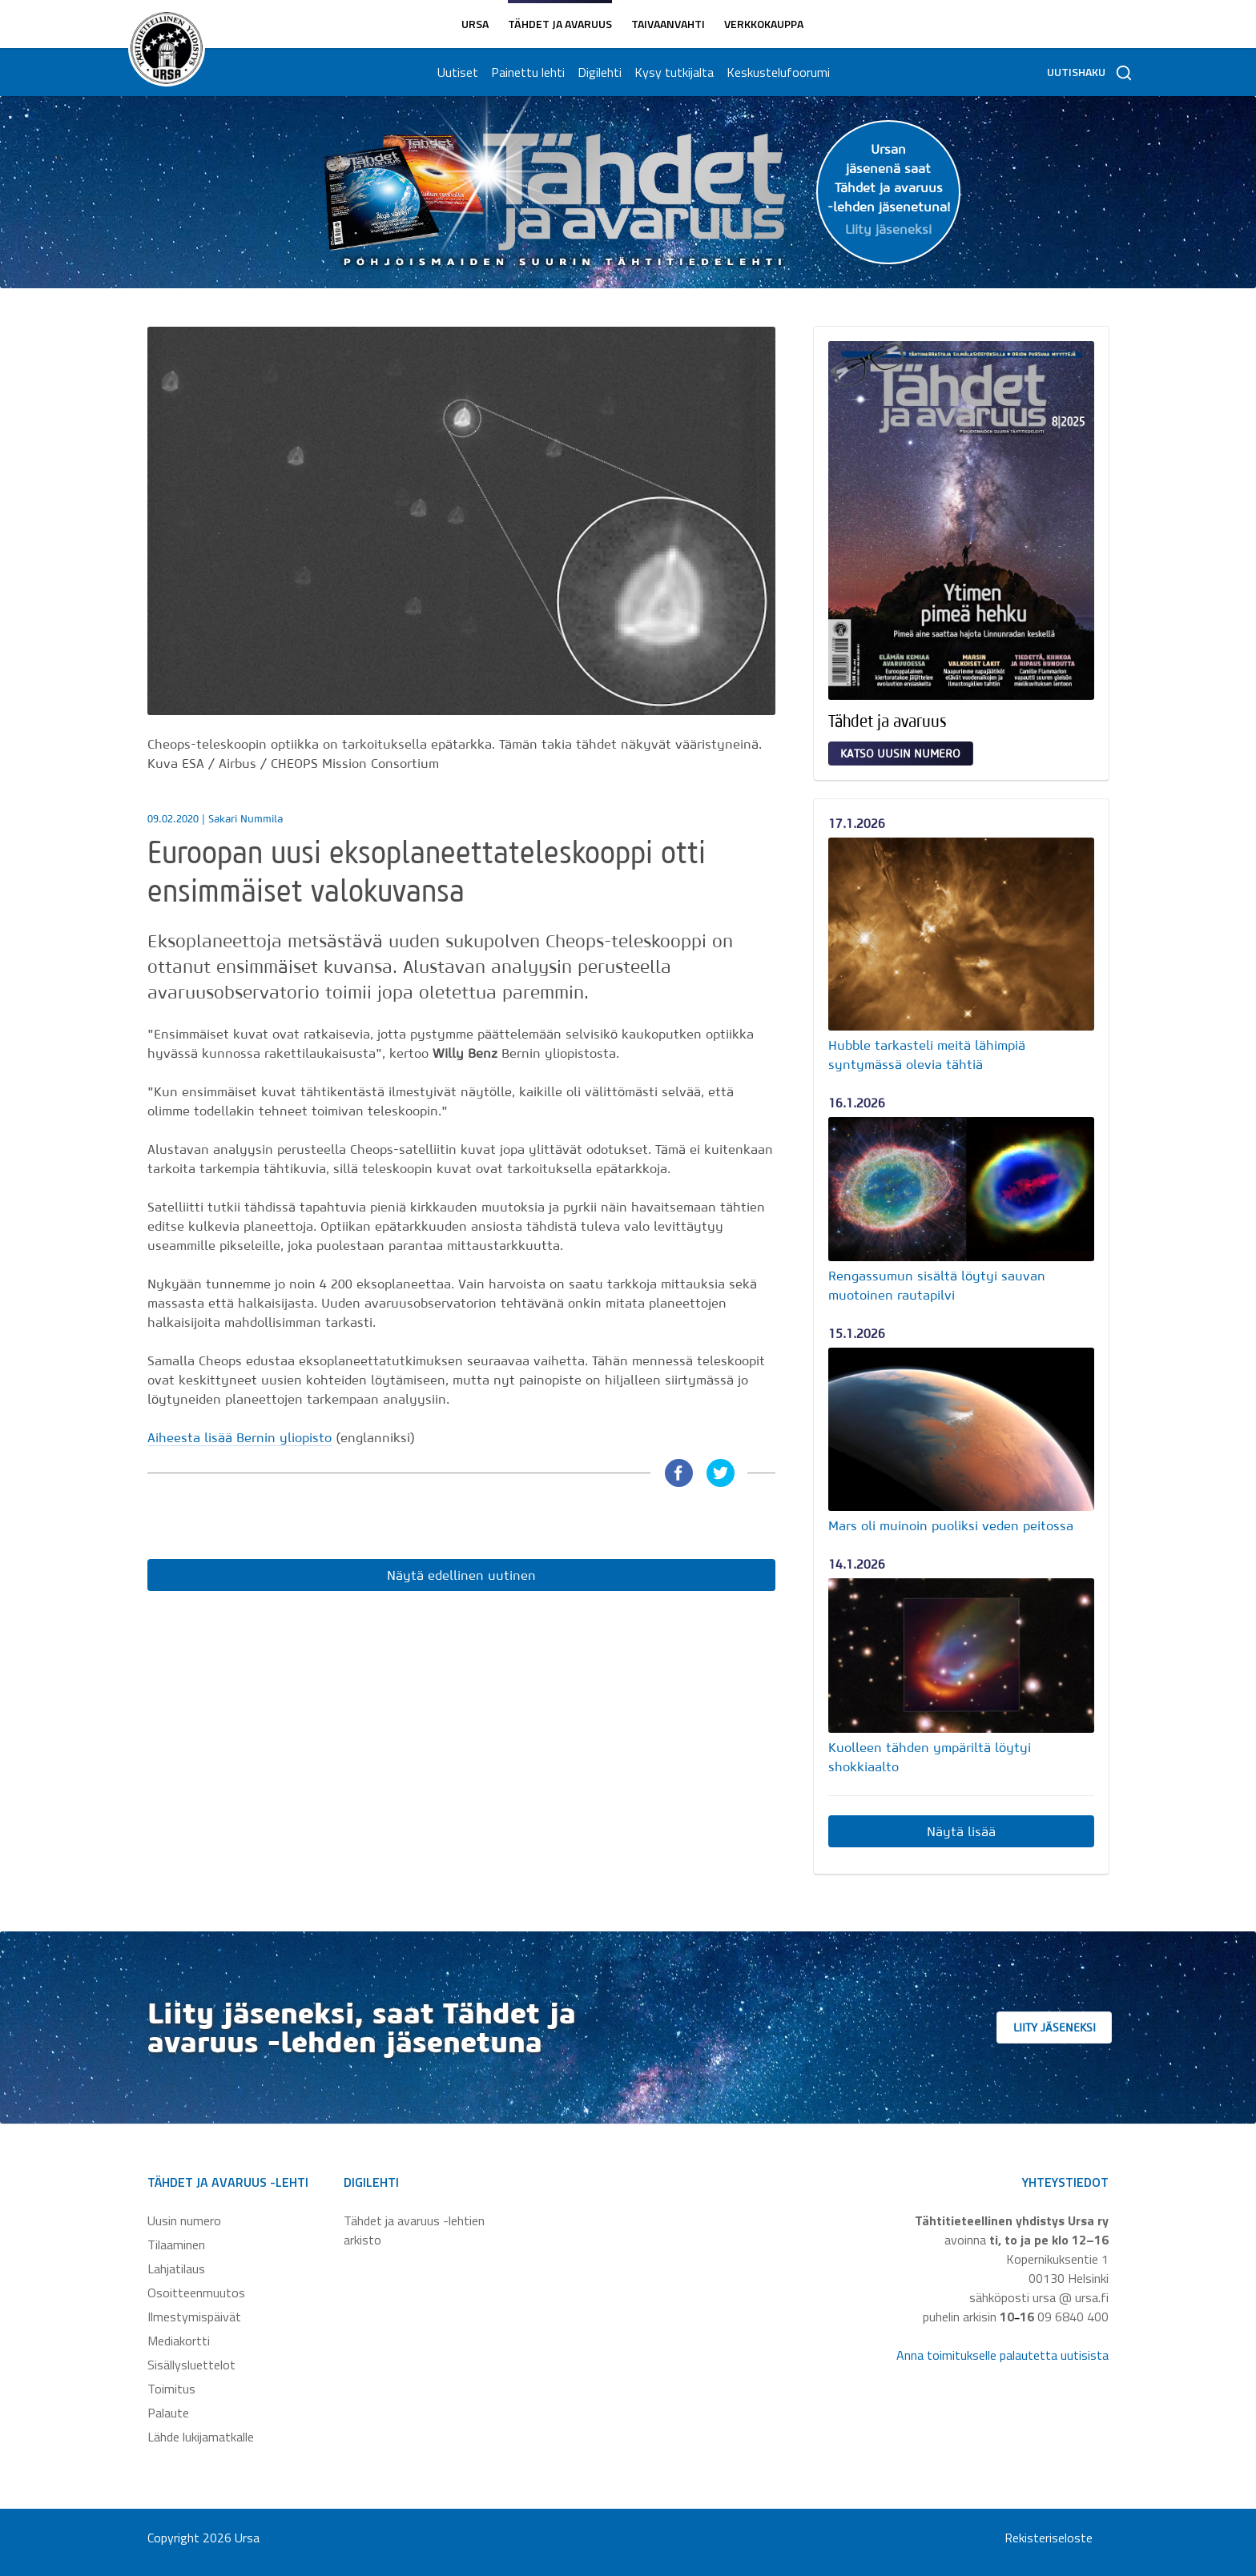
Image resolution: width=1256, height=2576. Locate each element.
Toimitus (171, 2388)
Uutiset (455, 72)
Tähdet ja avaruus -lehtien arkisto (414, 2230)
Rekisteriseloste (1048, 2537)
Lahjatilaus (176, 2268)
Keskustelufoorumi (775, 72)
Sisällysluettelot (191, 2364)
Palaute (168, 2412)
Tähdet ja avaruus (560, 23)
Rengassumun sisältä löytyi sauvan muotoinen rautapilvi (936, 1285)
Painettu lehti (525, 72)
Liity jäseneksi (1076, 2027)
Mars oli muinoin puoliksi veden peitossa (950, 1525)
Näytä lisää (961, 1831)
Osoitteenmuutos (196, 2292)
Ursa (475, 23)
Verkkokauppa (763, 23)
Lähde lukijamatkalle (200, 2436)
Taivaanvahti (668, 23)
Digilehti (597, 72)
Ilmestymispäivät (194, 2316)
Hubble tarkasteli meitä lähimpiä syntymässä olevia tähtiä (926, 1054)
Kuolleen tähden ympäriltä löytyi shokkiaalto (929, 1756)
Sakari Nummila (245, 819)
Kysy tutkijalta (671, 72)
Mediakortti (178, 2340)
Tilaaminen (176, 2244)
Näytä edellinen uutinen (461, 1575)
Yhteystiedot (1065, 2182)
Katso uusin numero (900, 753)
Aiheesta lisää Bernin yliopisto (239, 1437)
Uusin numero (184, 2220)
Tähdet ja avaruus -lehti (227, 2182)
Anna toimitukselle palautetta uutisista (1002, 2355)
